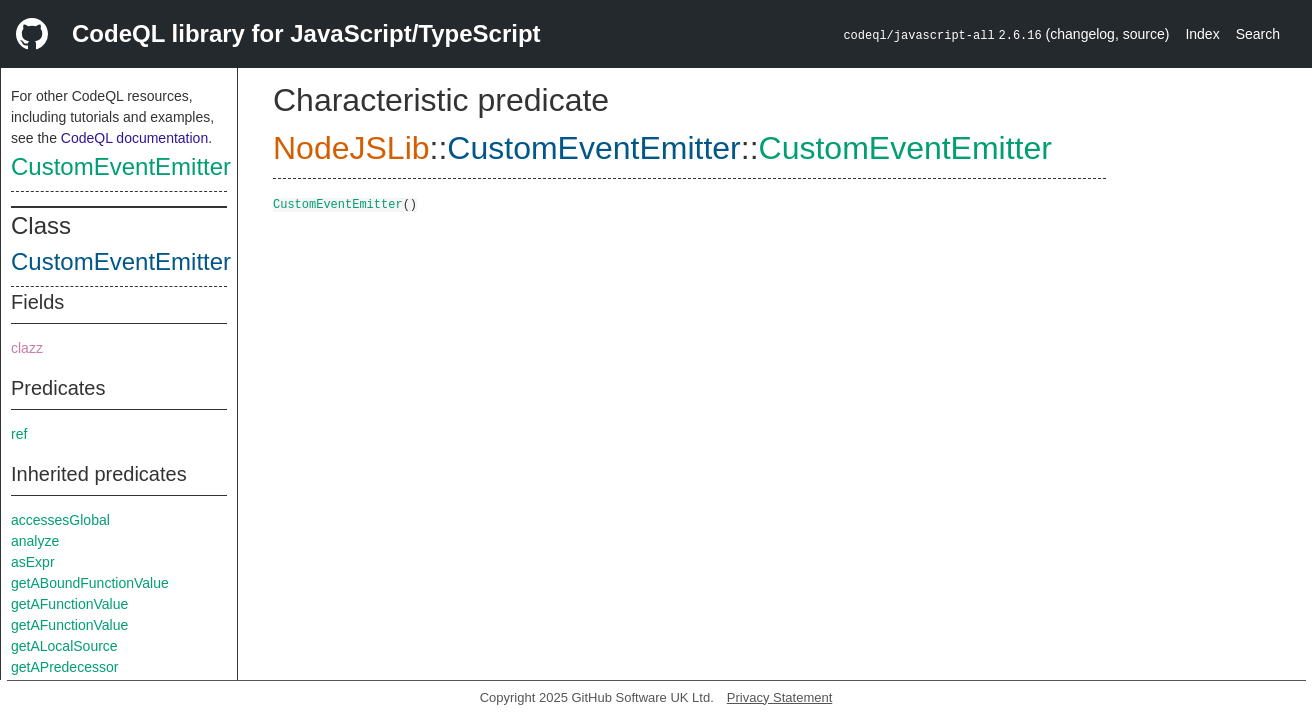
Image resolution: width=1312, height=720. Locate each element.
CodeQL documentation (134, 138)
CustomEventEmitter (121, 166)
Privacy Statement (780, 697)
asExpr (33, 562)
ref (19, 434)
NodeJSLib (351, 148)
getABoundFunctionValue (90, 583)
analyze (35, 541)
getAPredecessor (64, 667)
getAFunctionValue (69, 604)
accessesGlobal (60, 520)
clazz (27, 348)
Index (1202, 34)
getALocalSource (64, 646)
